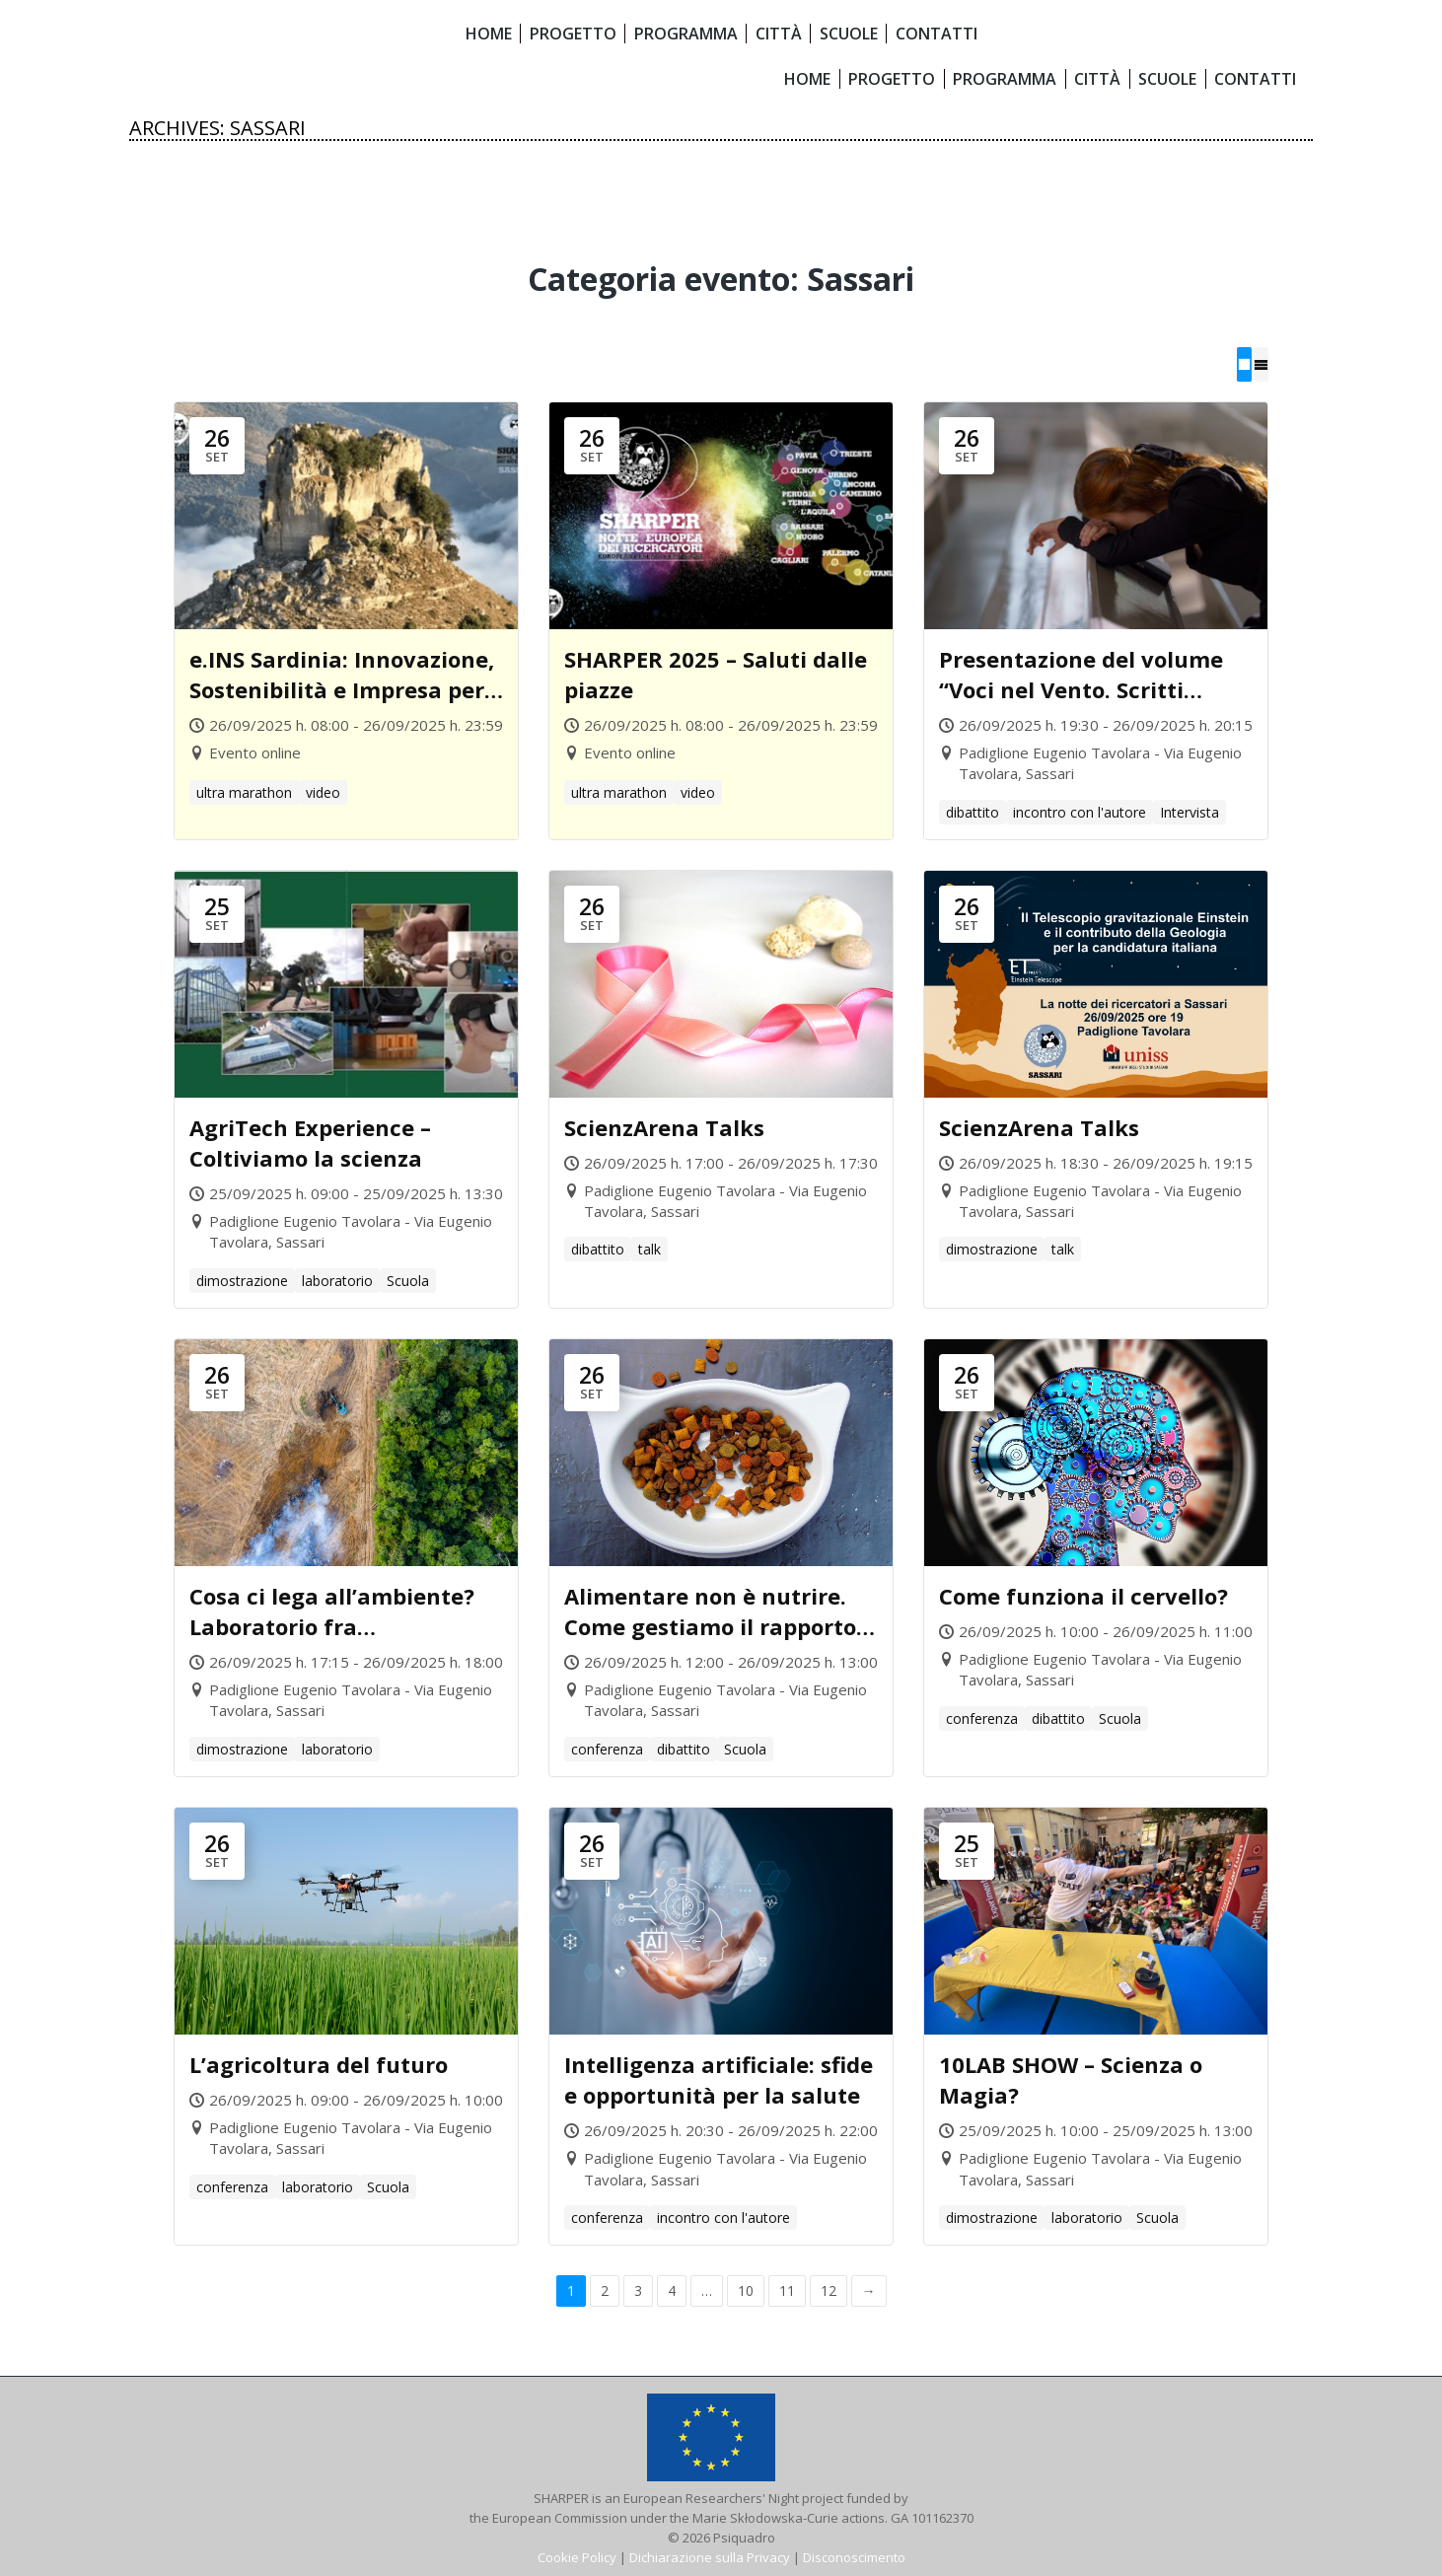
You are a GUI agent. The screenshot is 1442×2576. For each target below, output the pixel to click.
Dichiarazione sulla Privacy (709, 2556)
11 (787, 2289)
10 (746, 2289)
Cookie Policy (577, 2556)
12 (828, 2289)
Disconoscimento (854, 2556)
